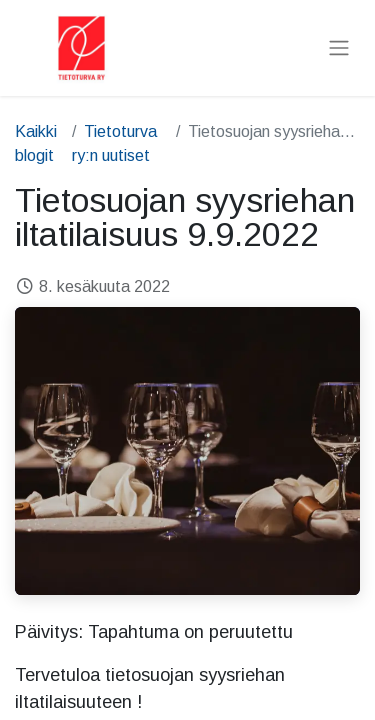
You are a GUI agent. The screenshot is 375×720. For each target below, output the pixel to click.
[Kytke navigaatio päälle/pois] (339, 48)
